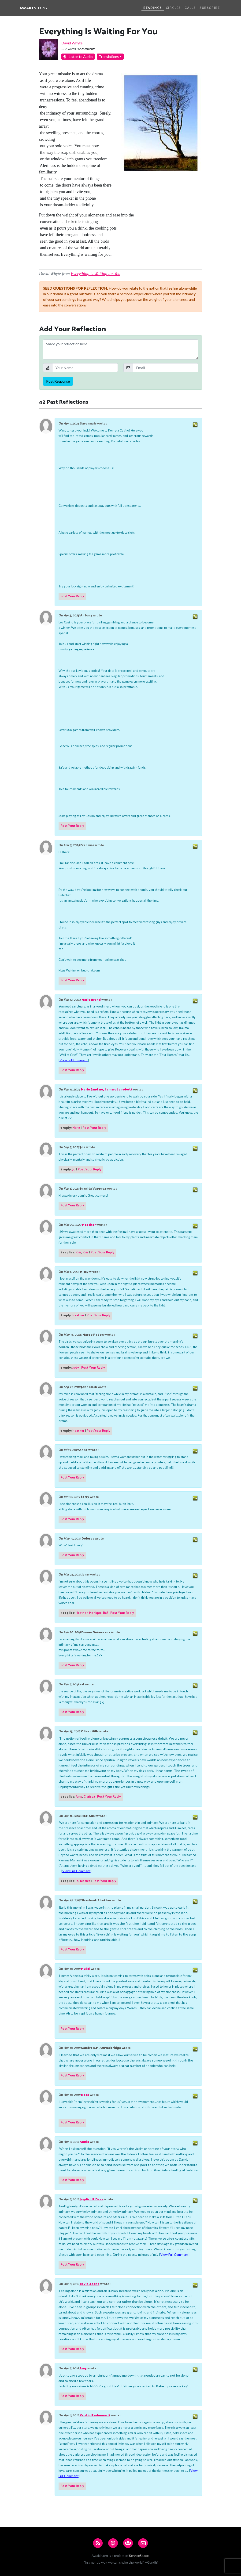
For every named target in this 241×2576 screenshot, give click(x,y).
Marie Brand (91, 999)
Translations (109, 56)
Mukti (85, 1969)
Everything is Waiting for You (95, 273)
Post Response (58, 381)
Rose (85, 2095)
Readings (152, 8)
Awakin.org (33, 8)
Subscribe (210, 8)
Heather (89, 1225)
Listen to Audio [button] (78, 56)
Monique (95, 1613)
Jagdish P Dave (92, 2199)
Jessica (85, 1881)
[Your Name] (85, 367)
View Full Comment (73, 1060)
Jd (73, 1169)
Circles (173, 8)
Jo (77, 1881)
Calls (190, 8)
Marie (76, 1128)
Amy (79, 1796)
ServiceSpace (139, 2556)
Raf (105, 1613)
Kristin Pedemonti (95, 2415)
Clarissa (89, 1796)
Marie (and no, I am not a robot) (106, 1089)
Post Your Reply (72, 596)
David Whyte (71, 43)
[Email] (165, 367)
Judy (75, 1367)
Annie (84, 2142)
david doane (90, 2284)
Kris (78, 1252)
